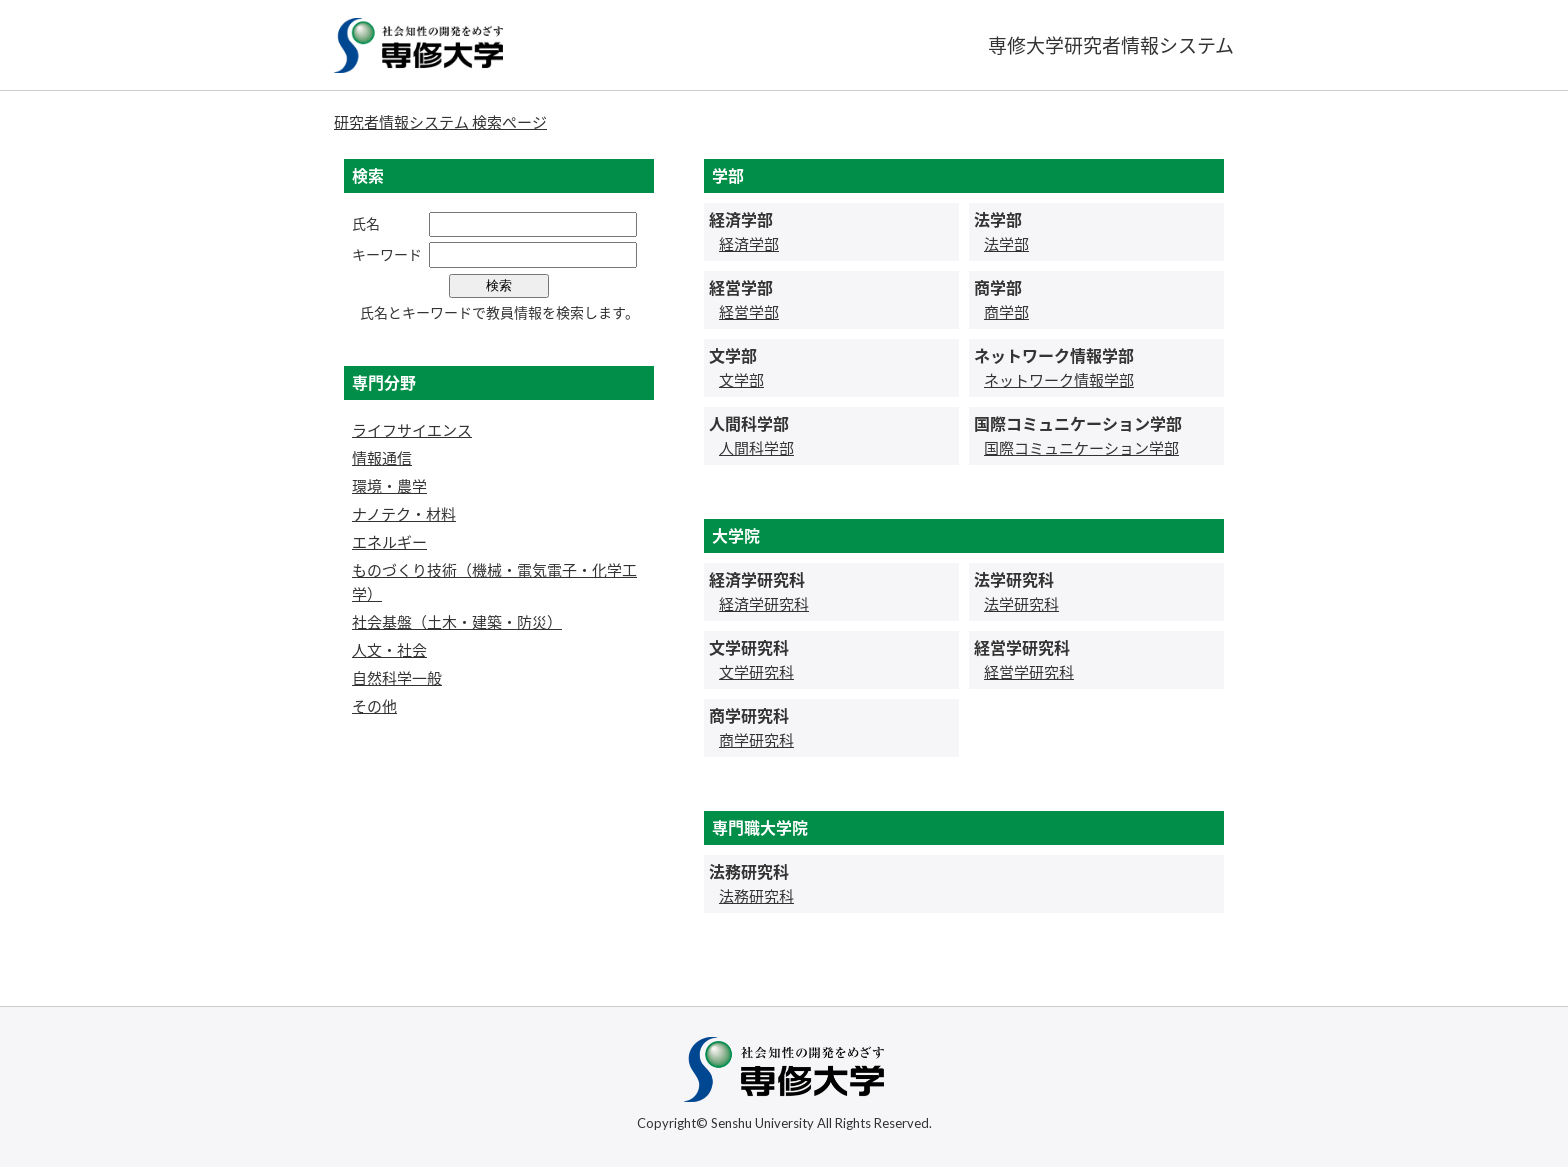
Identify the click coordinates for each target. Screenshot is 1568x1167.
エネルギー (389, 542)
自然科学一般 (397, 678)
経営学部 (749, 312)
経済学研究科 (764, 604)
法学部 (1006, 244)
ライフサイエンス (412, 430)
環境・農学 (389, 486)
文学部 (741, 380)
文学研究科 (756, 672)
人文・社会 (389, 650)
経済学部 (749, 244)
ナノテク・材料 (404, 514)
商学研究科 (756, 740)
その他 (374, 706)
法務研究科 (756, 896)
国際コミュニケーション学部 (1081, 448)
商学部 (1006, 312)
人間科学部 (756, 448)
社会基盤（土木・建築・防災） (457, 622)
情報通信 (382, 458)
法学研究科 (1021, 604)
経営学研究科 (1029, 672)
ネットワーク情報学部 (1059, 380)
